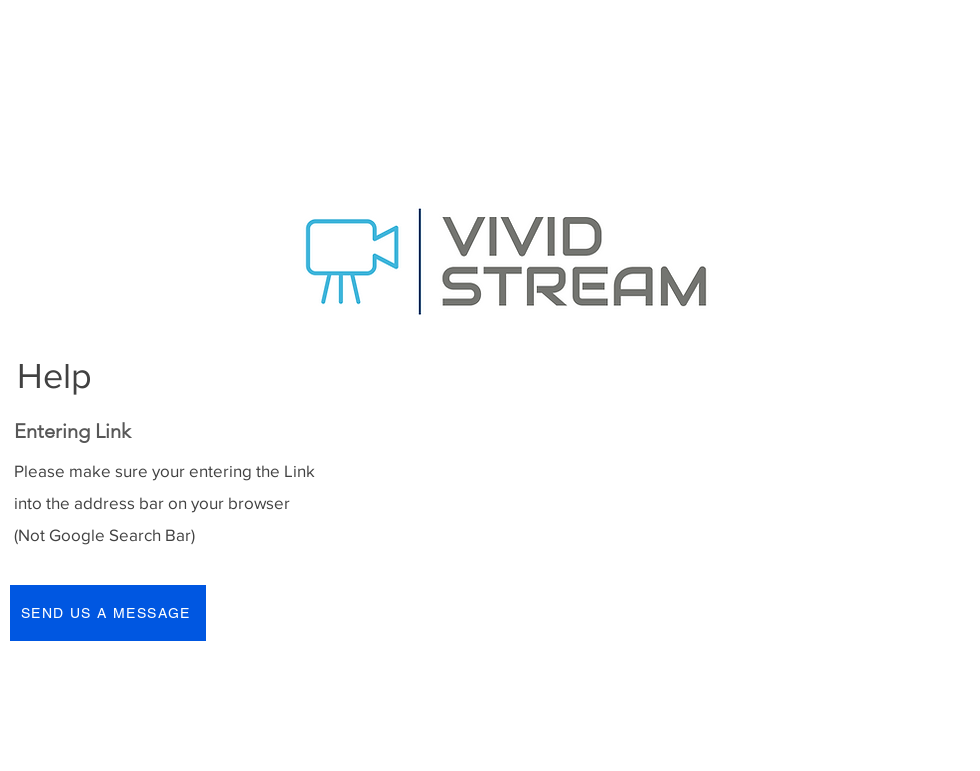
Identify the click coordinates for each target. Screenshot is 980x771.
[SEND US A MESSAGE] (108, 613)
